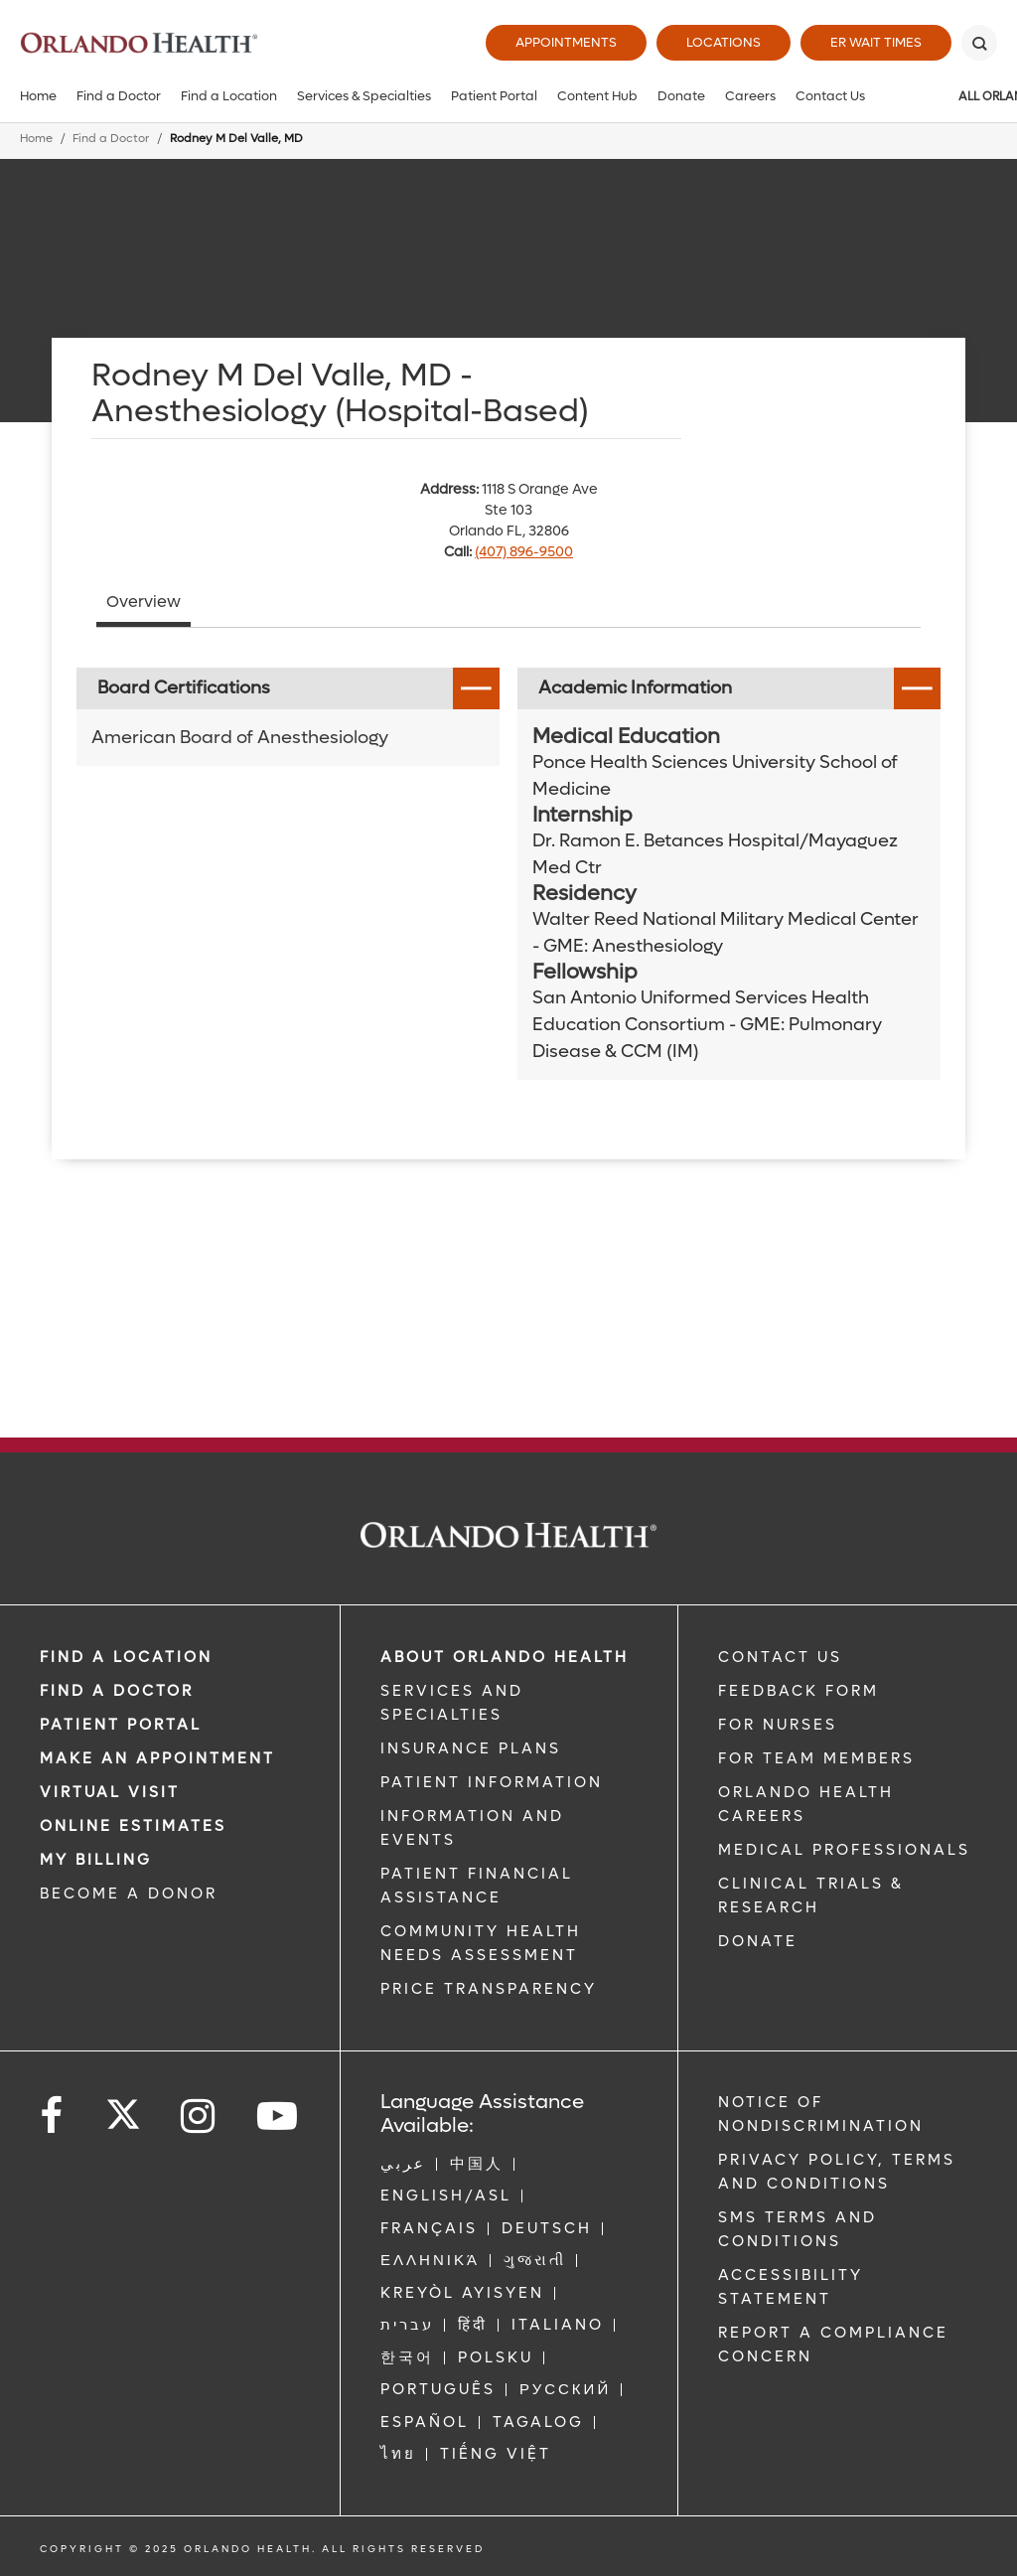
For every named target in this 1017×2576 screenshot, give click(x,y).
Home (38, 95)
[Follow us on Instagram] (199, 2116)
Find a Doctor (118, 95)
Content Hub (597, 95)
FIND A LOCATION (126, 1657)
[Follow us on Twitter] (123, 2108)
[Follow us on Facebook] (53, 2116)
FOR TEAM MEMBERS (816, 1758)
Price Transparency (488, 1989)
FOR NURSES (777, 1725)
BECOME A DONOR (129, 1893)
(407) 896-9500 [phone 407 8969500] (524, 551)
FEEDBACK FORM (798, 1691)
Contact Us (830, 95)
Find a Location (229, 95)
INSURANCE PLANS (470, 1748)
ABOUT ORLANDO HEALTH (504, 1657)
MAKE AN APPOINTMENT (157, 1758)
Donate (681, 95)
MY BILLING (96, 1860)
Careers (750, 95)
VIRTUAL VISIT (110, 1792)
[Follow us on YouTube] (278, 2116)
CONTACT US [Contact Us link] (780, 1657)
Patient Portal (494, 95)
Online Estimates (133, 1826)
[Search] (979, 43)
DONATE (758, 1941)
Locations (723, 42)
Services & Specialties (364, 95)
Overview (143, 601)
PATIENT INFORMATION (491, 1782)
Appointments (566, 42)
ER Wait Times (876, 42)
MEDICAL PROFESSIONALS (844, 1850)
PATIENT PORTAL (121, 1725)
